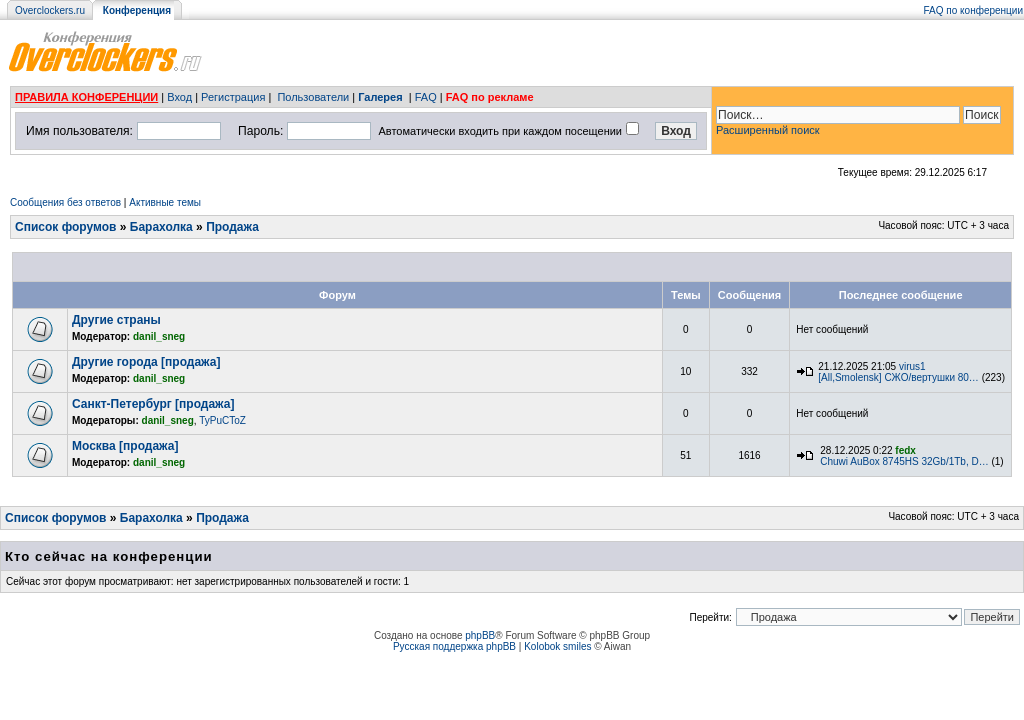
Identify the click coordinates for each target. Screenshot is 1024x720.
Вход (179, 97)
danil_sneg (159, 336)
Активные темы (165, 202)
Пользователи (313, 97)
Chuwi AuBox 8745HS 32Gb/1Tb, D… (904, 461)
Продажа (232, 227)
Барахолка (161, 227)
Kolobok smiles (557, 646)
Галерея (380, 97)
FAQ (426, 97)
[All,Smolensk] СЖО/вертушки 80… (898, 377)
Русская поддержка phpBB (454, 646)
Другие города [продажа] (146, 362)
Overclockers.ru (50, 10)
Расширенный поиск (768, 130)
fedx (905, 450)
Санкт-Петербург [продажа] (153, 404)
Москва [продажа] (125, 446)
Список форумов (65, 227)
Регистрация (233, 97)
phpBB (480, 635)
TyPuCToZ (222, 420)
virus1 (912, 366)
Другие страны (116, 320)
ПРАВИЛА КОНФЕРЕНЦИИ (86, 97)
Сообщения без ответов (65, 202)
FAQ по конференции (973, 10)
